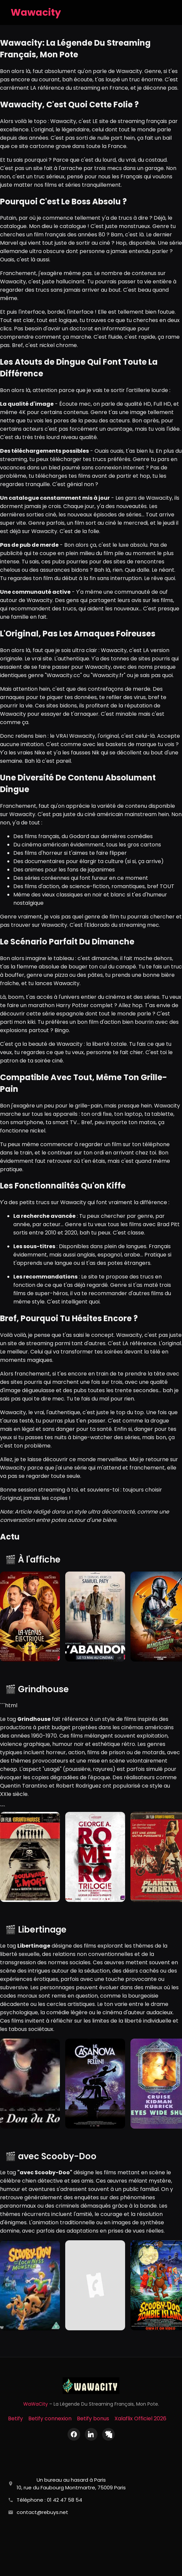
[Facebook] (74, 2434)
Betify (15, 2418)
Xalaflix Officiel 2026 (140, 2418)
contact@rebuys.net (42, 2512)
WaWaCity (35, 2404)
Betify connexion (50, 2418)
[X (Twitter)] (108, 2434)
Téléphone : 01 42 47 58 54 (49, 2499)
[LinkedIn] (91, 2434)
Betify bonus (93, 2418)
